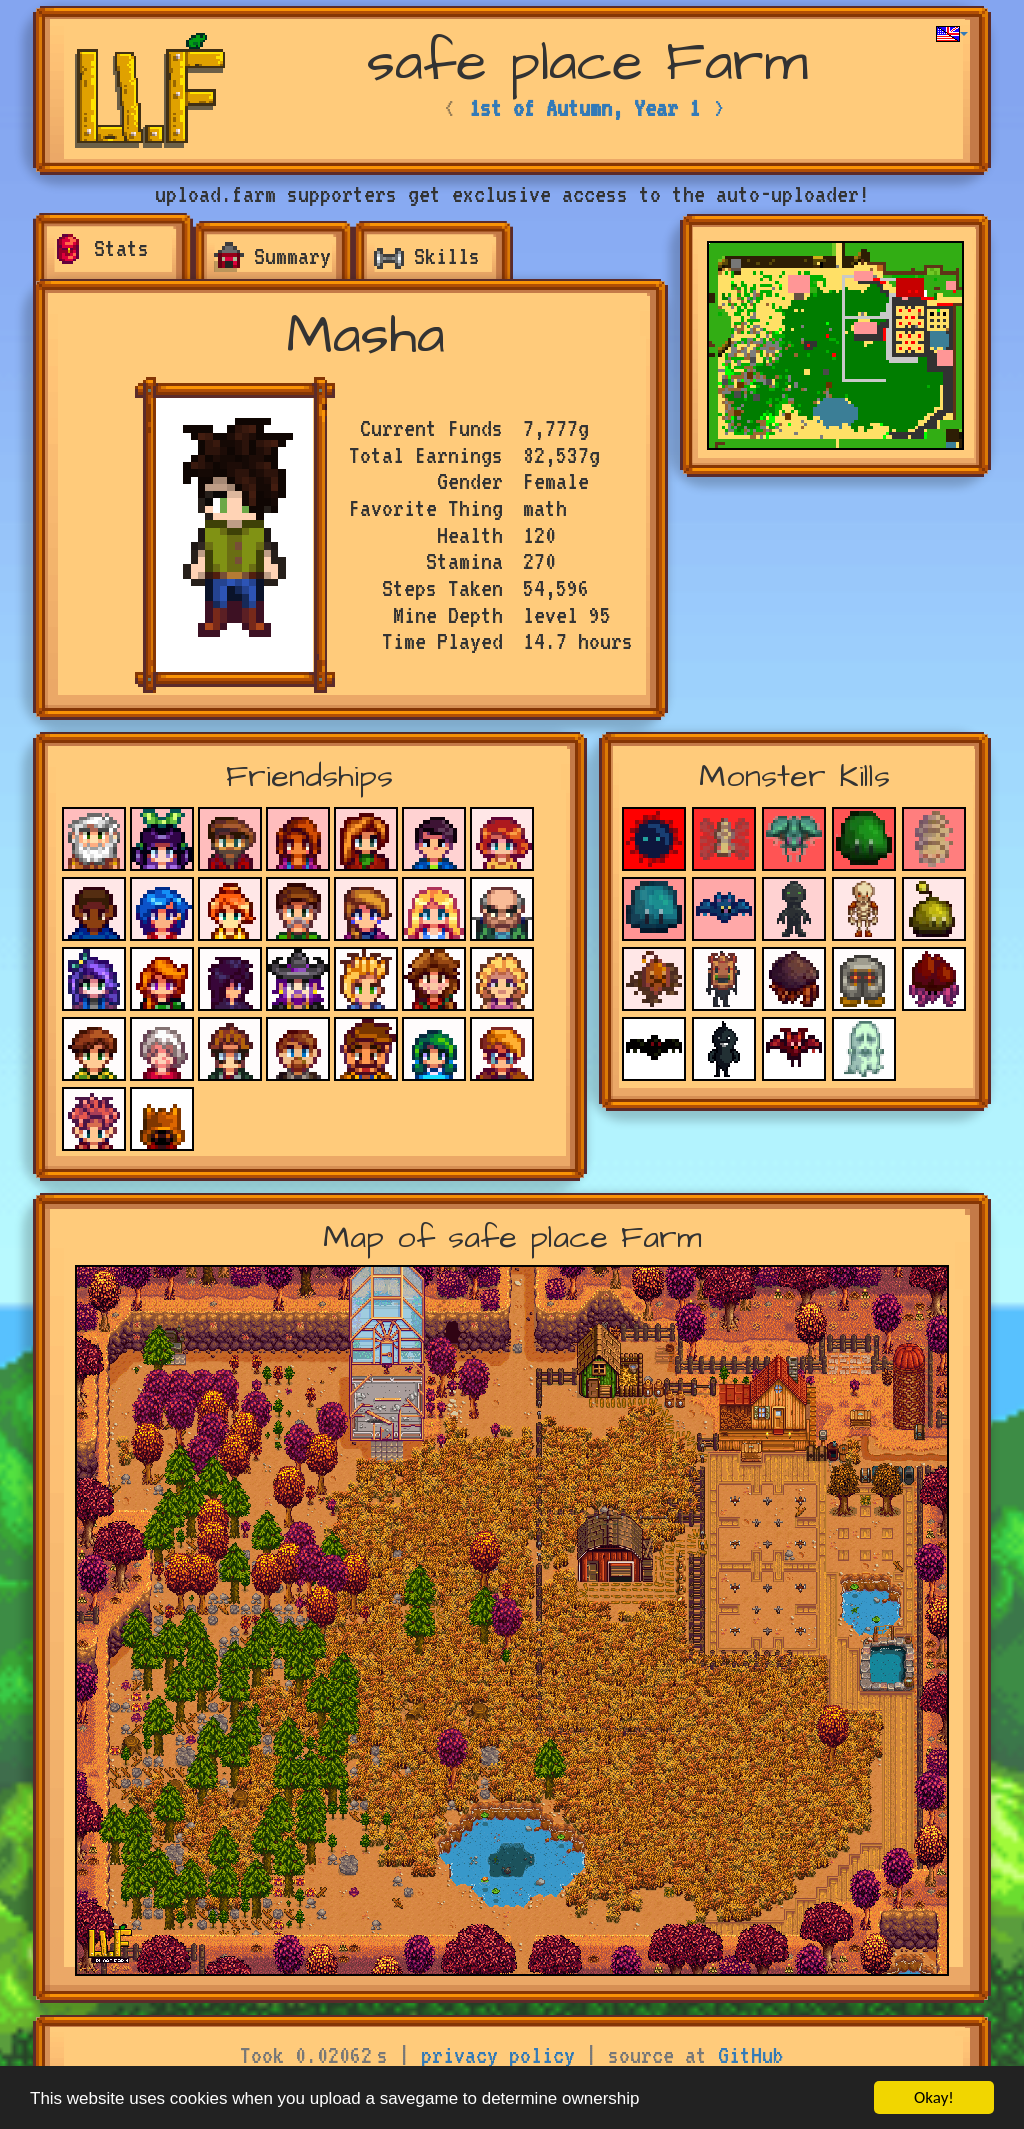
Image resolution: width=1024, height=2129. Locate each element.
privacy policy (498, 2055)
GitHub (751, 2055)
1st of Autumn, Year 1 (584, 108)
